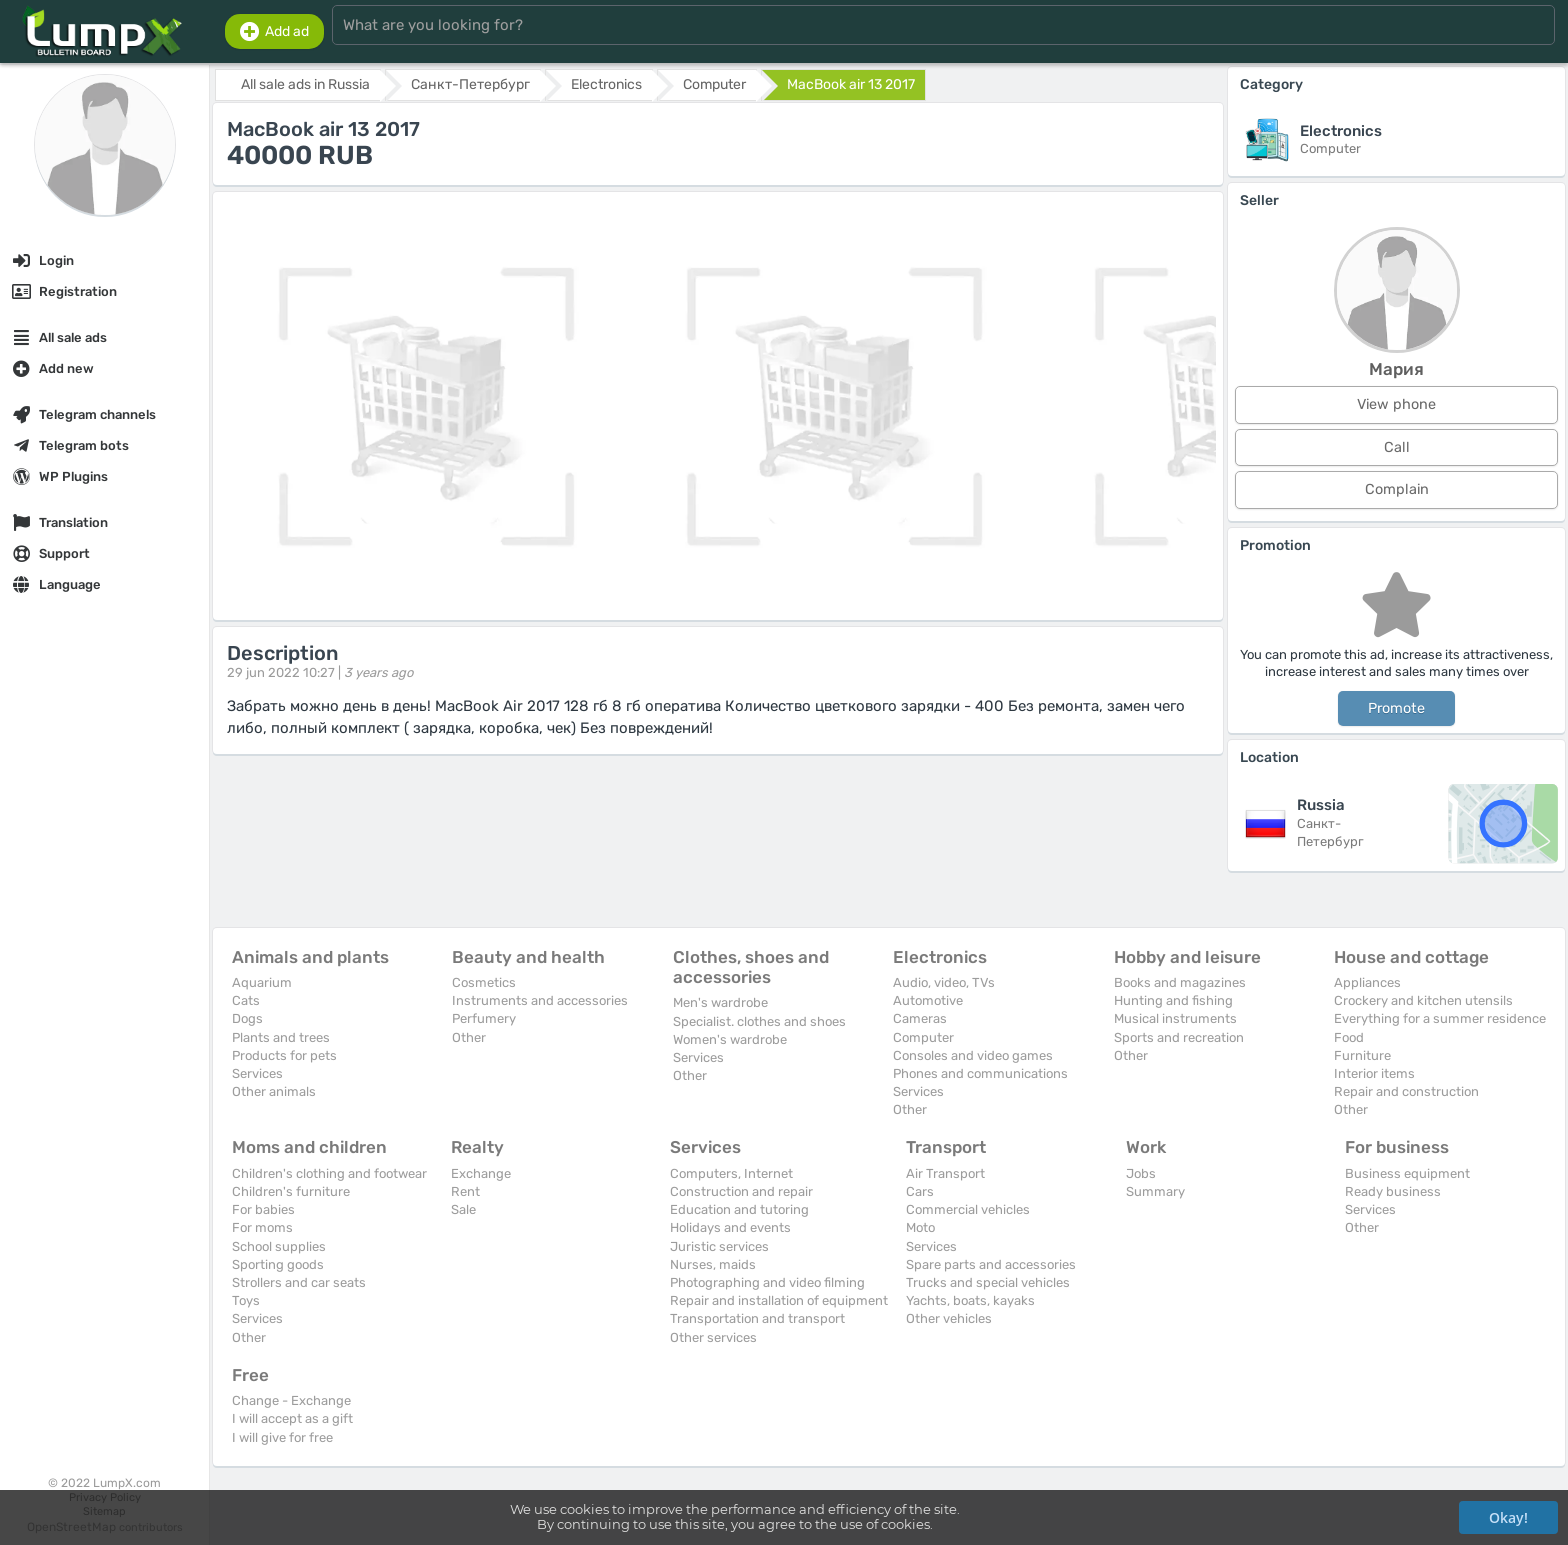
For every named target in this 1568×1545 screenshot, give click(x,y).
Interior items (1374, 1073)
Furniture (1362, 1055)
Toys (246, 1300)
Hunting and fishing (1173, 1000)
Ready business (1393, 1191)
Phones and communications (980, 1073)
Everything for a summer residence (1440, 1018)
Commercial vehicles (968, 1209)
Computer (923, 1037)
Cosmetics (484, 982)
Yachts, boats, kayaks (970, 1300)
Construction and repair (741, 1191)
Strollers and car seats (299, 1282)
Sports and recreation (1179, 1037)
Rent (465, 1191)
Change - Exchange (291, 1400)
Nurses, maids (713, 1264)
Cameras (920, 1018)
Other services (713, 1337)
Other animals (274, 1091)
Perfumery (484, 1018)
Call (1397, 447)
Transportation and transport (757, 1318)
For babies (263, 1209)
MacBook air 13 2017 (851, 84)
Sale (463, 1209)
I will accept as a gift (292, 1418)
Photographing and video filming (767, 1282)
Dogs (247, 1018)
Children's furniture (291, 1191)
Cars (920, 1191)
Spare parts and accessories (991, 1264)
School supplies (279, 1246)
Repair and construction (1406, 1091)
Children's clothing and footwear (329, 1173)
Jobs (1141, 1173)
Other (469, 1037)
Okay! (1508, 1517)
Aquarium (262, 982)
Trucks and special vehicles (988, 1282)
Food (1349, 1037)
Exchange (481, 1173)
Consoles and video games (973, 1055)
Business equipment (1407, 1173)
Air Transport (945, 1173)
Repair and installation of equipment (779, 1300)
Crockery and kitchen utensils (1423, 1000)
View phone (1396, 404)
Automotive (928, 1000)
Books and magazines (1180, 982)
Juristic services (719, 1246)
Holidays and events (730, 1227)
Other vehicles (949, 1318)
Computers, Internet (731, 1173)
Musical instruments (1175, 1018)
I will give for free (282, 1437)
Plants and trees (281, 1037)
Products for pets (284, 1055)
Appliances (1367, 982)
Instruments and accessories (540, 1000)
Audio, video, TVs (944, 982)
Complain (1397, 489)
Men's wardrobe (720, 1002)
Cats (246, 1000)
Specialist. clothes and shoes (759, 1021)
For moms (262, 1227)
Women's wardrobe (730, 1039)
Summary (1155, 1191)
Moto (920, 1227)
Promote (1396, 708)
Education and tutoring (739, 1209)
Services (257, 1073)
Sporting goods (278, 1264)
